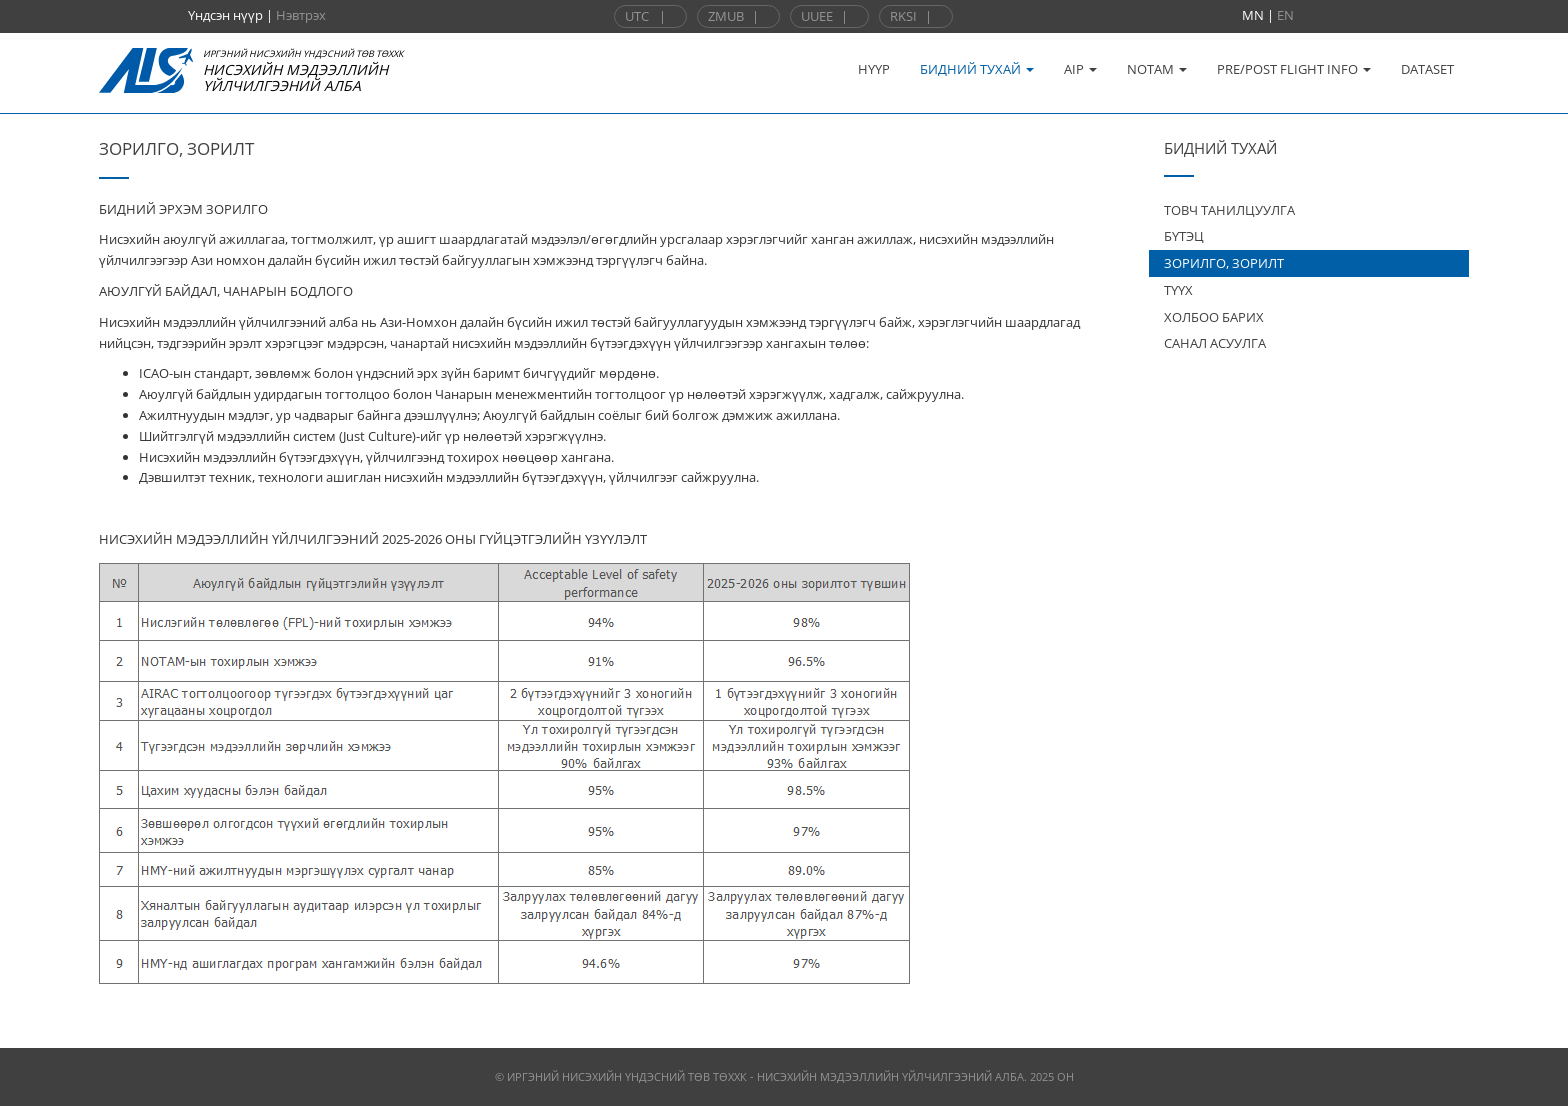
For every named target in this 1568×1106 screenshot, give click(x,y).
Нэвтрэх (301, 15)
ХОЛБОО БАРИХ (1214, 317)
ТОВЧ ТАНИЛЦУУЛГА (1229, 210)
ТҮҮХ (1178, 290)
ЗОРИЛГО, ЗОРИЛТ (1224, 263)
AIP (1080, 69)
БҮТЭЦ (1184, 236)
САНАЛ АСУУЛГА (1215, 343)
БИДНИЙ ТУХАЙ (977, 69)
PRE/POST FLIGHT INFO (1294, 69)
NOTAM (1157, 69)
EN (1285, 15)
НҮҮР (874, 69)
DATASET (1427, 69)
